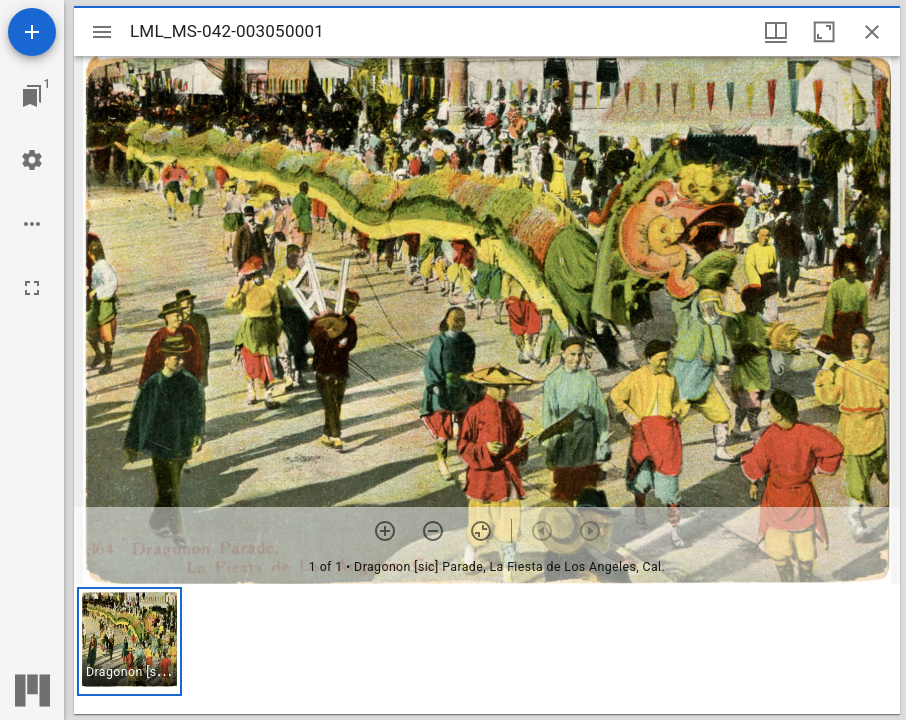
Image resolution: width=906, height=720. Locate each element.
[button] (129, 641)
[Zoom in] (385, 531)
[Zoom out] (433, 531)
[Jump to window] (32, 96)
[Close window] (872, 32)
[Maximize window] (824, 32)
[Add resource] (32, 32)
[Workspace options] (32, 224)
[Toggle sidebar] (102, 32)
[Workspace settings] (32, 160)
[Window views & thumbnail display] (776, 32)
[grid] (487, 649)
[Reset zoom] (481, 531)
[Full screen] (32, 288)
